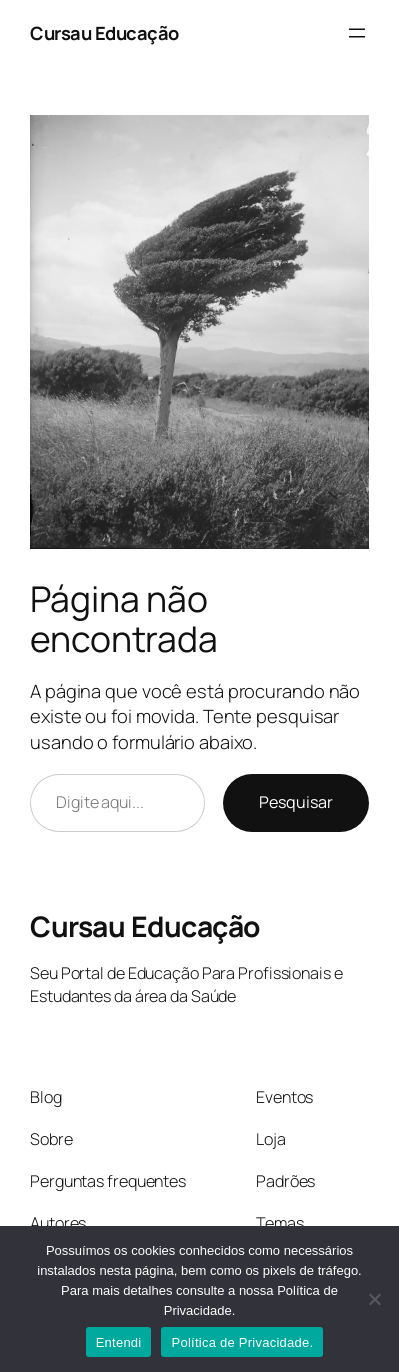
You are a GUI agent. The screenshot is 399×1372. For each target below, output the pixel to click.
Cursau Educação (104, 32)
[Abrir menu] (357, 33)
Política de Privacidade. (242, 1342)
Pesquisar (296, 802)
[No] (374, 1299)
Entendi (119, 1342)
